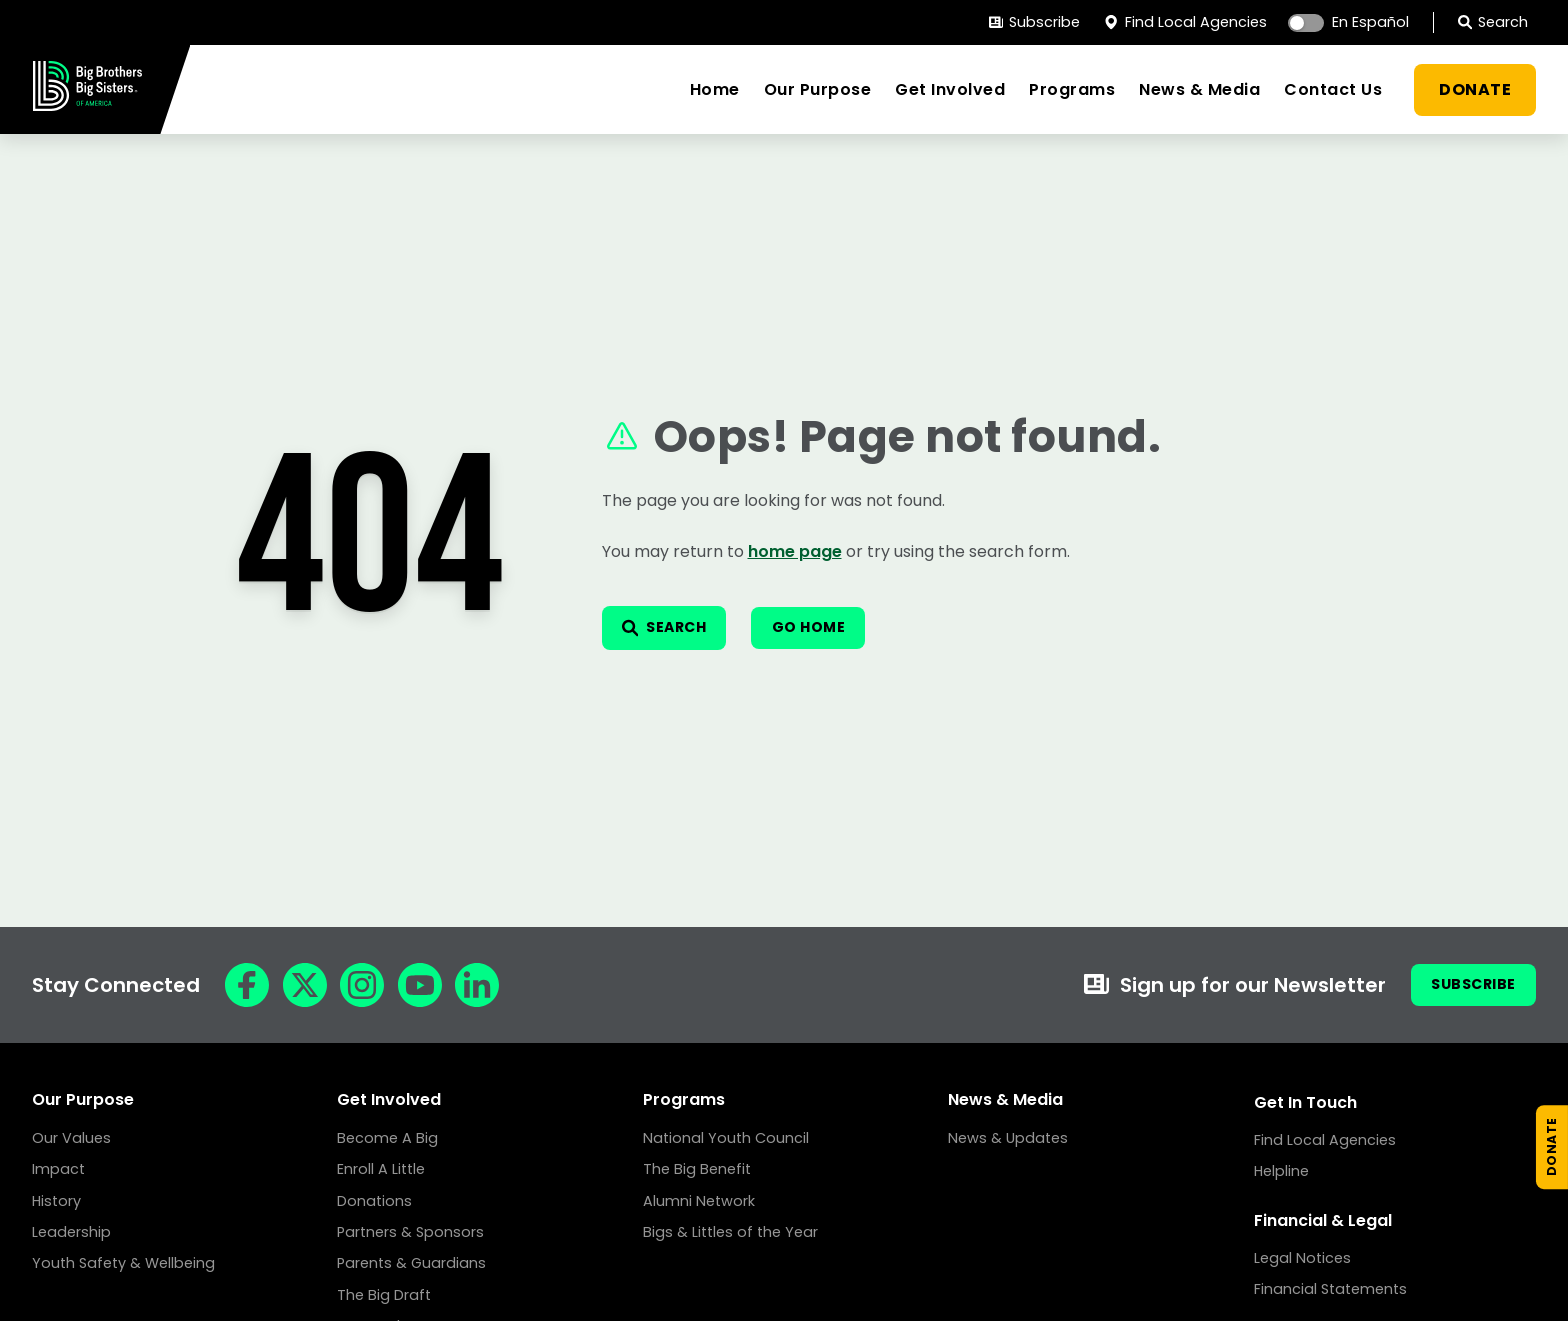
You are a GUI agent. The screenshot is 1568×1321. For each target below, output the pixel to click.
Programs (1072, 89)
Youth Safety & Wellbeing (123, 1263)
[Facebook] (247, 985)
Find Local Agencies (1185, 22)
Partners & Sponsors (410, 1232)
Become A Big (387, 1138)
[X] (305, 985)
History (56, 1201)
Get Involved (950, 89)
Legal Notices (1302, 1258)
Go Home (839, 627)
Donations (374, 1201)
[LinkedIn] (477, 985)
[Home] (87, 105)
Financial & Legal (1323, 1220)
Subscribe (1034, 22)
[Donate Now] (1542, 1128)
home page (795, 547)
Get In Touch (1305, 1102)
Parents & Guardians (411, 1263)
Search (1493, 22)
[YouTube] (420, 985)
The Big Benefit (697, 1169)
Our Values (71, 1138)
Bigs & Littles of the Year (730, 1232)
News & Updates (1008, 1138)
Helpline (1281, 1171)
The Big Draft (384, 1295)
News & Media (1199, 89)
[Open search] (675, 628)
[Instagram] (362, 985)
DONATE (1475, 89)
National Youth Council (726, 1138)
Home (715, 89)
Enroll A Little (381, 1169)
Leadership (71, 1232)
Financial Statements (1330, 1289)
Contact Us (1333, 89)
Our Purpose (818, 89)
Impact (58, 1169)
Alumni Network (699, 1201)
